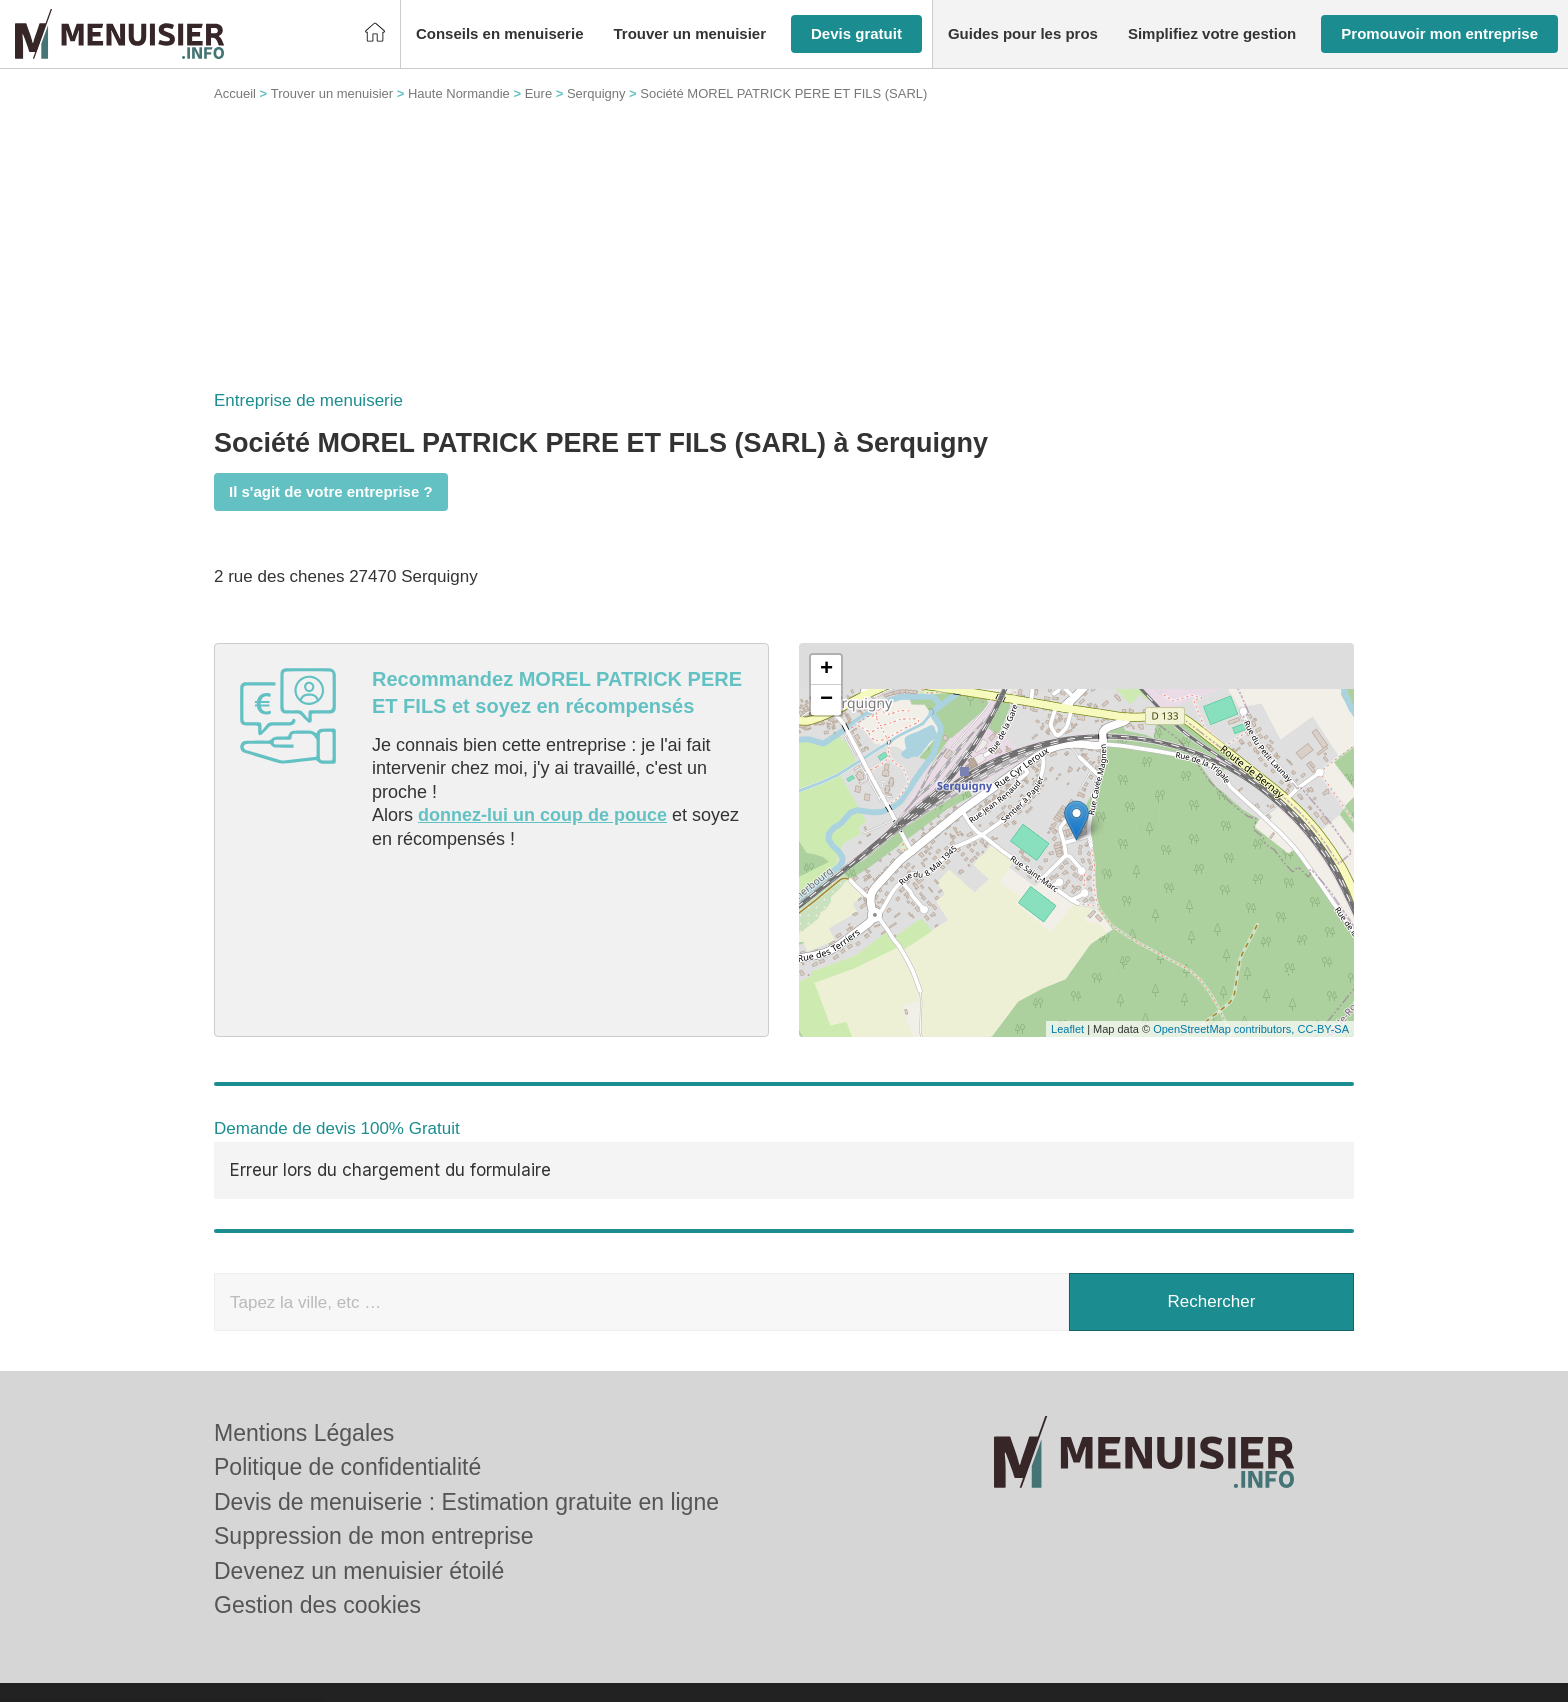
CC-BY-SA (1323, 1029)
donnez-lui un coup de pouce (542, 815)
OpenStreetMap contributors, (1225, 1029)
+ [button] (826, 670)
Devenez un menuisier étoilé (359, 1571)
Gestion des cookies (317, 1605)
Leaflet (1067, 1029)
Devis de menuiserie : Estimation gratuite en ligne (466, 1502)
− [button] (826, 700)
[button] (500, 34)
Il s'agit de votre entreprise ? (331, 491)
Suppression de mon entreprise (374, 1536)
